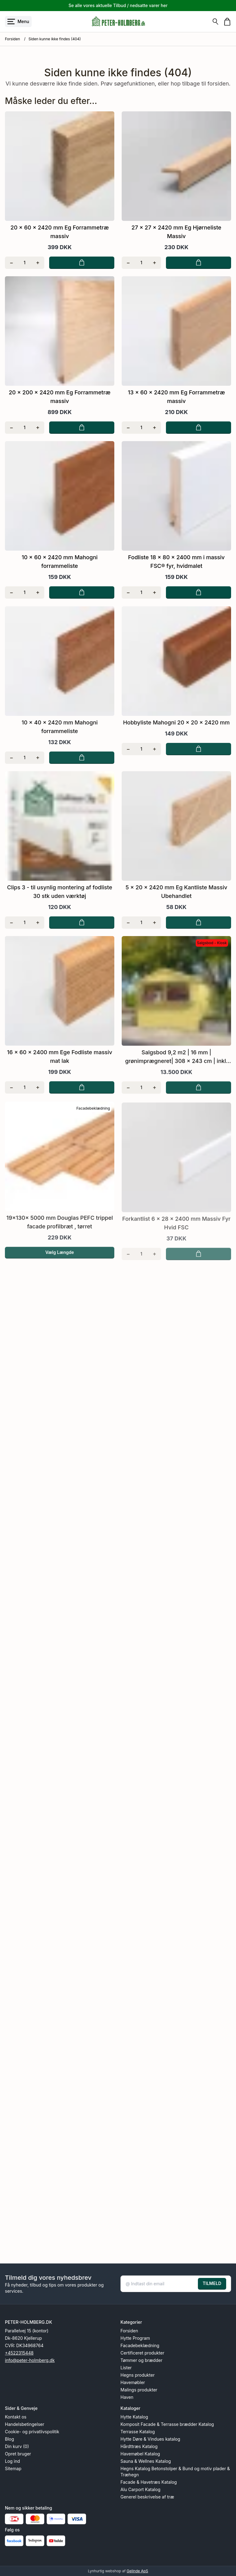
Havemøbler (132, 2382)
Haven (126, 2397)
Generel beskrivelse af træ (147, 2496)
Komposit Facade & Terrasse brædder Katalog (167, 2424)
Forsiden (12, 39)
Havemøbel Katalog (140, 2453)
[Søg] (215, 21)
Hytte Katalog (134, 2416)
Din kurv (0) (17, 2446)
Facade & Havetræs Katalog (148, 2482)
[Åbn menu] (18, 21)
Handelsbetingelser (24, 2424)
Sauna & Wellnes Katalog (145, 2461)
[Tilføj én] (37, 263)
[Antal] (24, 263)
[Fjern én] (11, 263)
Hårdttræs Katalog (139, 2446)
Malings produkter (138, 2389)
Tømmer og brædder (141, 2360)
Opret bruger (18, 2453)
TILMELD (212, 2283)
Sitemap (13, 2468)
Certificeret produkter (142, 2352)
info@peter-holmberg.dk (30, 2360)
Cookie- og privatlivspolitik (32, 2431)
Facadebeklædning (139, 2345)
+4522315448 (19, 2352)
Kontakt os (15, 2416)
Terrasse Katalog (137, 2431)
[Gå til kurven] (227, 22)
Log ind (12, 2461)
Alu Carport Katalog (140, 2489)
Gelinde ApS (137, 2571)
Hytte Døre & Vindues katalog (150, 2439)
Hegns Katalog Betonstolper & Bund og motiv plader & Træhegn (175, 2471)
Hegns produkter (137, 2375)
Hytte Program (135, 2338)
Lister (126, 2367)
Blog (9, 2439)
